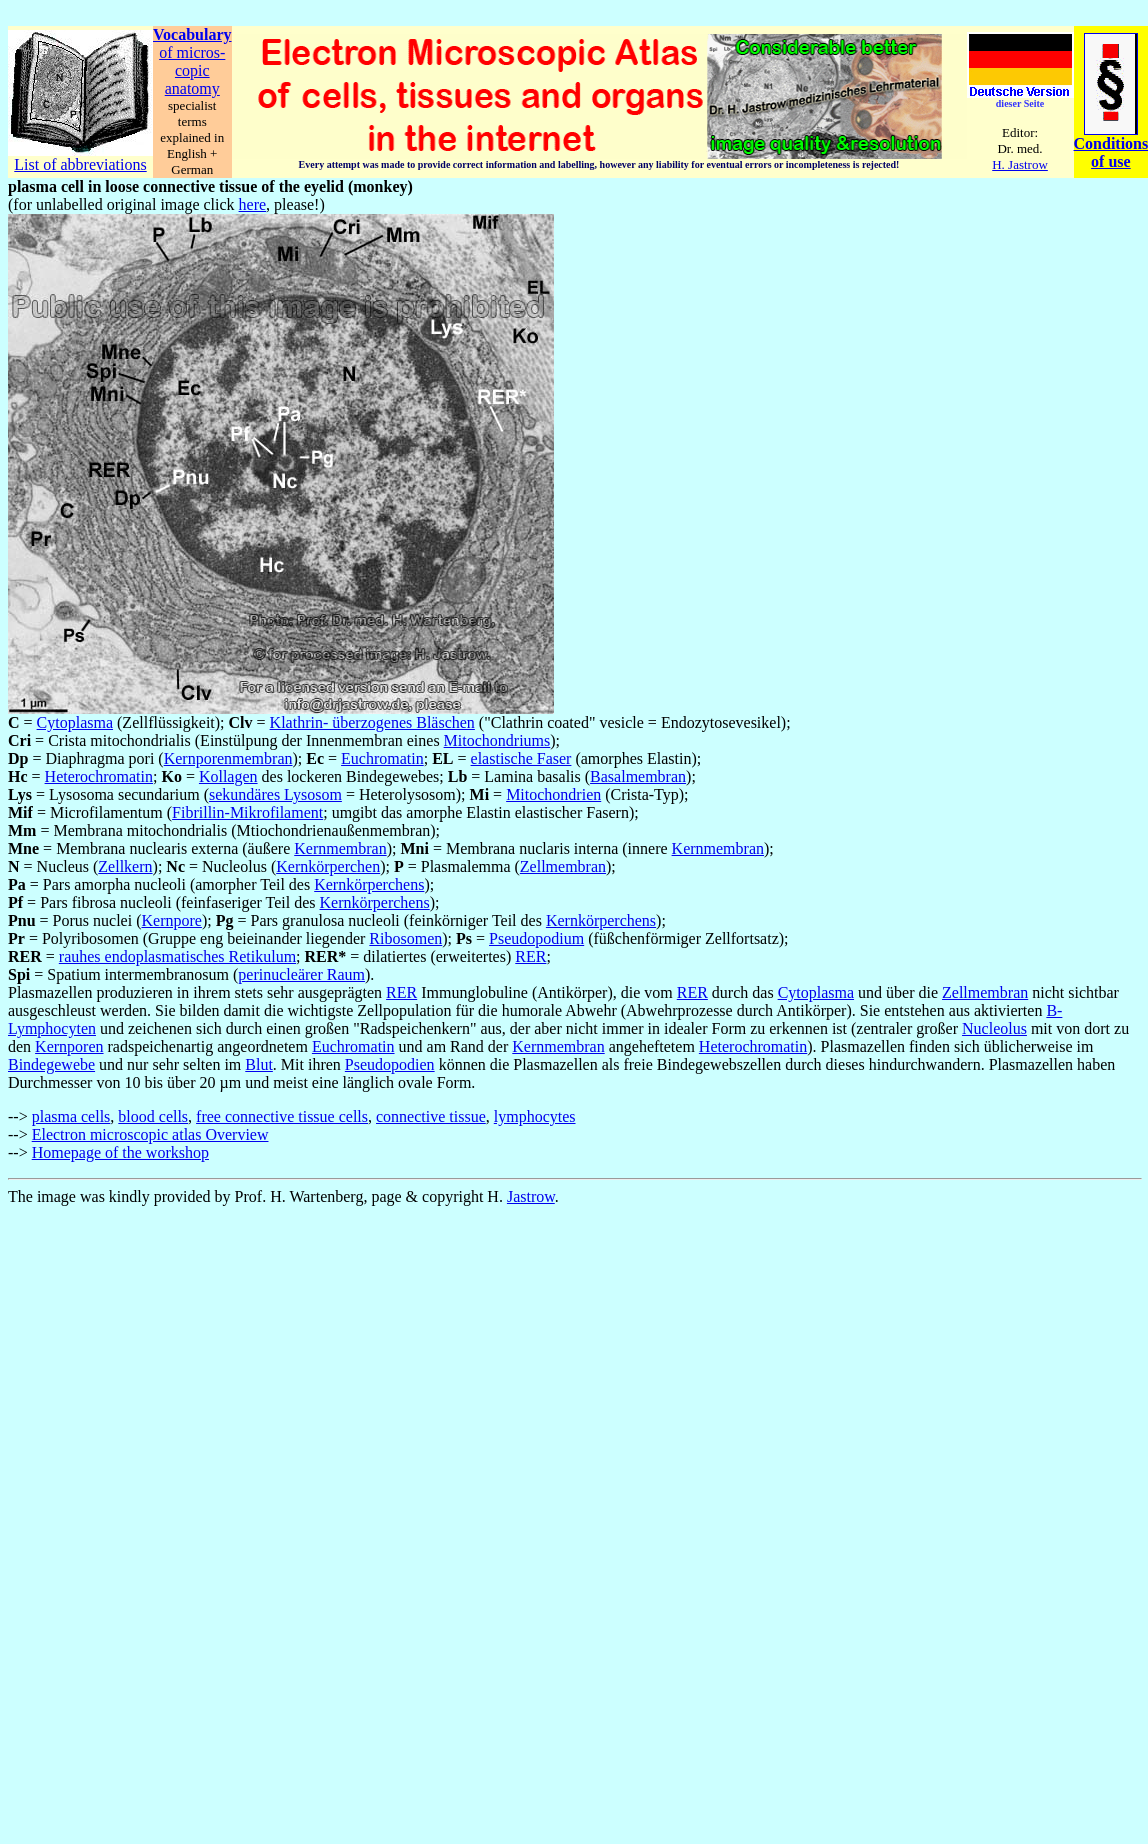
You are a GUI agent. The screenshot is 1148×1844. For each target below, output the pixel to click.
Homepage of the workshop (120, 1152)
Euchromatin (382, 758)
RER (530, 956)
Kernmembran (340, 848)
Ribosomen (405, 938)
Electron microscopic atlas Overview (150, 1134)
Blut (259, 1064)
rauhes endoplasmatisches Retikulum (177, 956)
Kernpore (171, 920)
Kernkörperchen (328, 866)
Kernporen (69, 1046)
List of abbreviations (80, 164)
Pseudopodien (390, 1064)
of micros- (192, 52)
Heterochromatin (99, 776)
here (253, 204)
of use (1111, 161)
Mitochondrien (553, 794)
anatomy (192, 88)
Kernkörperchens (369, 884)
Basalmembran (638, 776)
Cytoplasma (75, 722)
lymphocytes (535, 1116)
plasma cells (71, 1116)
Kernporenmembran (228, 758)
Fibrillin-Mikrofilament (247, 812)
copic (192, 70)
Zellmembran (563, 866)
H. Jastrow (1020, 164)
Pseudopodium (536, 938)
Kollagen (228, 776)
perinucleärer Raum (301, 974)
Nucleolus (994, 1028)
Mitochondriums (497, 740)
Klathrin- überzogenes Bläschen (372, 722)
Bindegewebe (51, 1064)
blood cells (153, 1116)
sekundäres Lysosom (275, 794)
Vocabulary (192, 34)
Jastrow (531, 1196)
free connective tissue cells (282, 1116)
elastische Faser (521, 758)
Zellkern (125, 866)
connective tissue (431, 1116)
